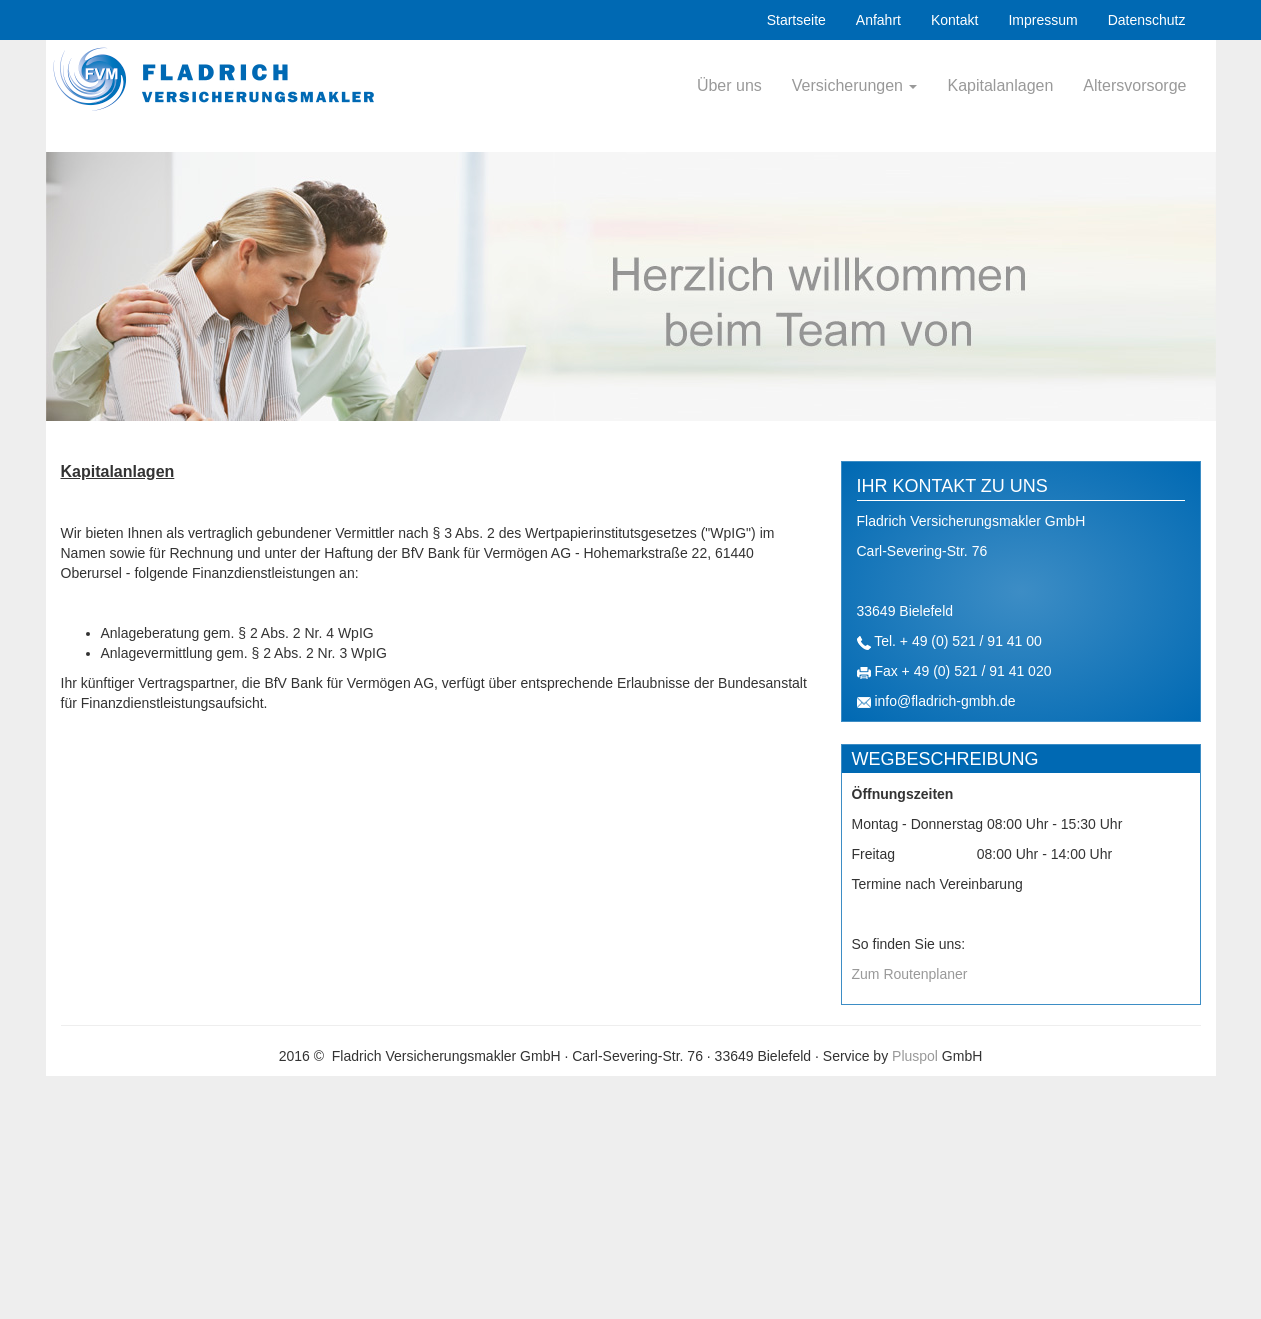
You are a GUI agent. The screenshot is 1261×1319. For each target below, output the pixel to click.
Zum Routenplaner (910, 974)
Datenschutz (1147, 20)
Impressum (1042, 20)
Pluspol (915, 1056)
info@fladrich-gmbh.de (944, 701)
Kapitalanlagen (1000, 85)
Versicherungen (855, 85)
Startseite (796, 20)
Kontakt (954, 20)
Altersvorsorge (1134, 85)
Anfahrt (878, 20)
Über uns (729, 85)
